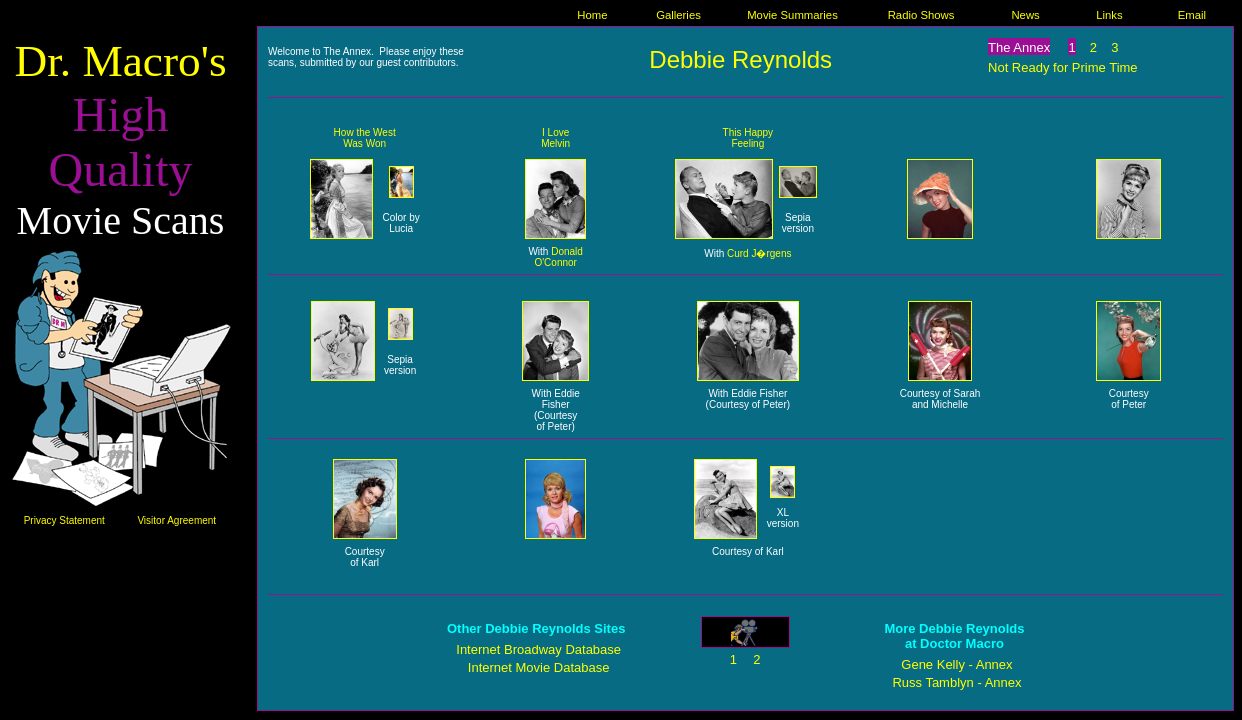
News (1025, 15)
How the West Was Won (365, 138)
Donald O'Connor (558, 257)
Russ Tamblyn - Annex (956, 682)
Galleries (678, 15)
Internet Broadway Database (538, 649)
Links (1109, 15)
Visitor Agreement (176, 520)
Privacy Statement (64, 520)
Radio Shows (921, 15)
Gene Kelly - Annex (956, 664)
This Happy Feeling (748, 138)
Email (1192, 15)
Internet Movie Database (539, 667)
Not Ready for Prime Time (1063, 67)
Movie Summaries (792, 15)
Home (592, 15)
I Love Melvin (555, 138)
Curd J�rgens (759, 253)
